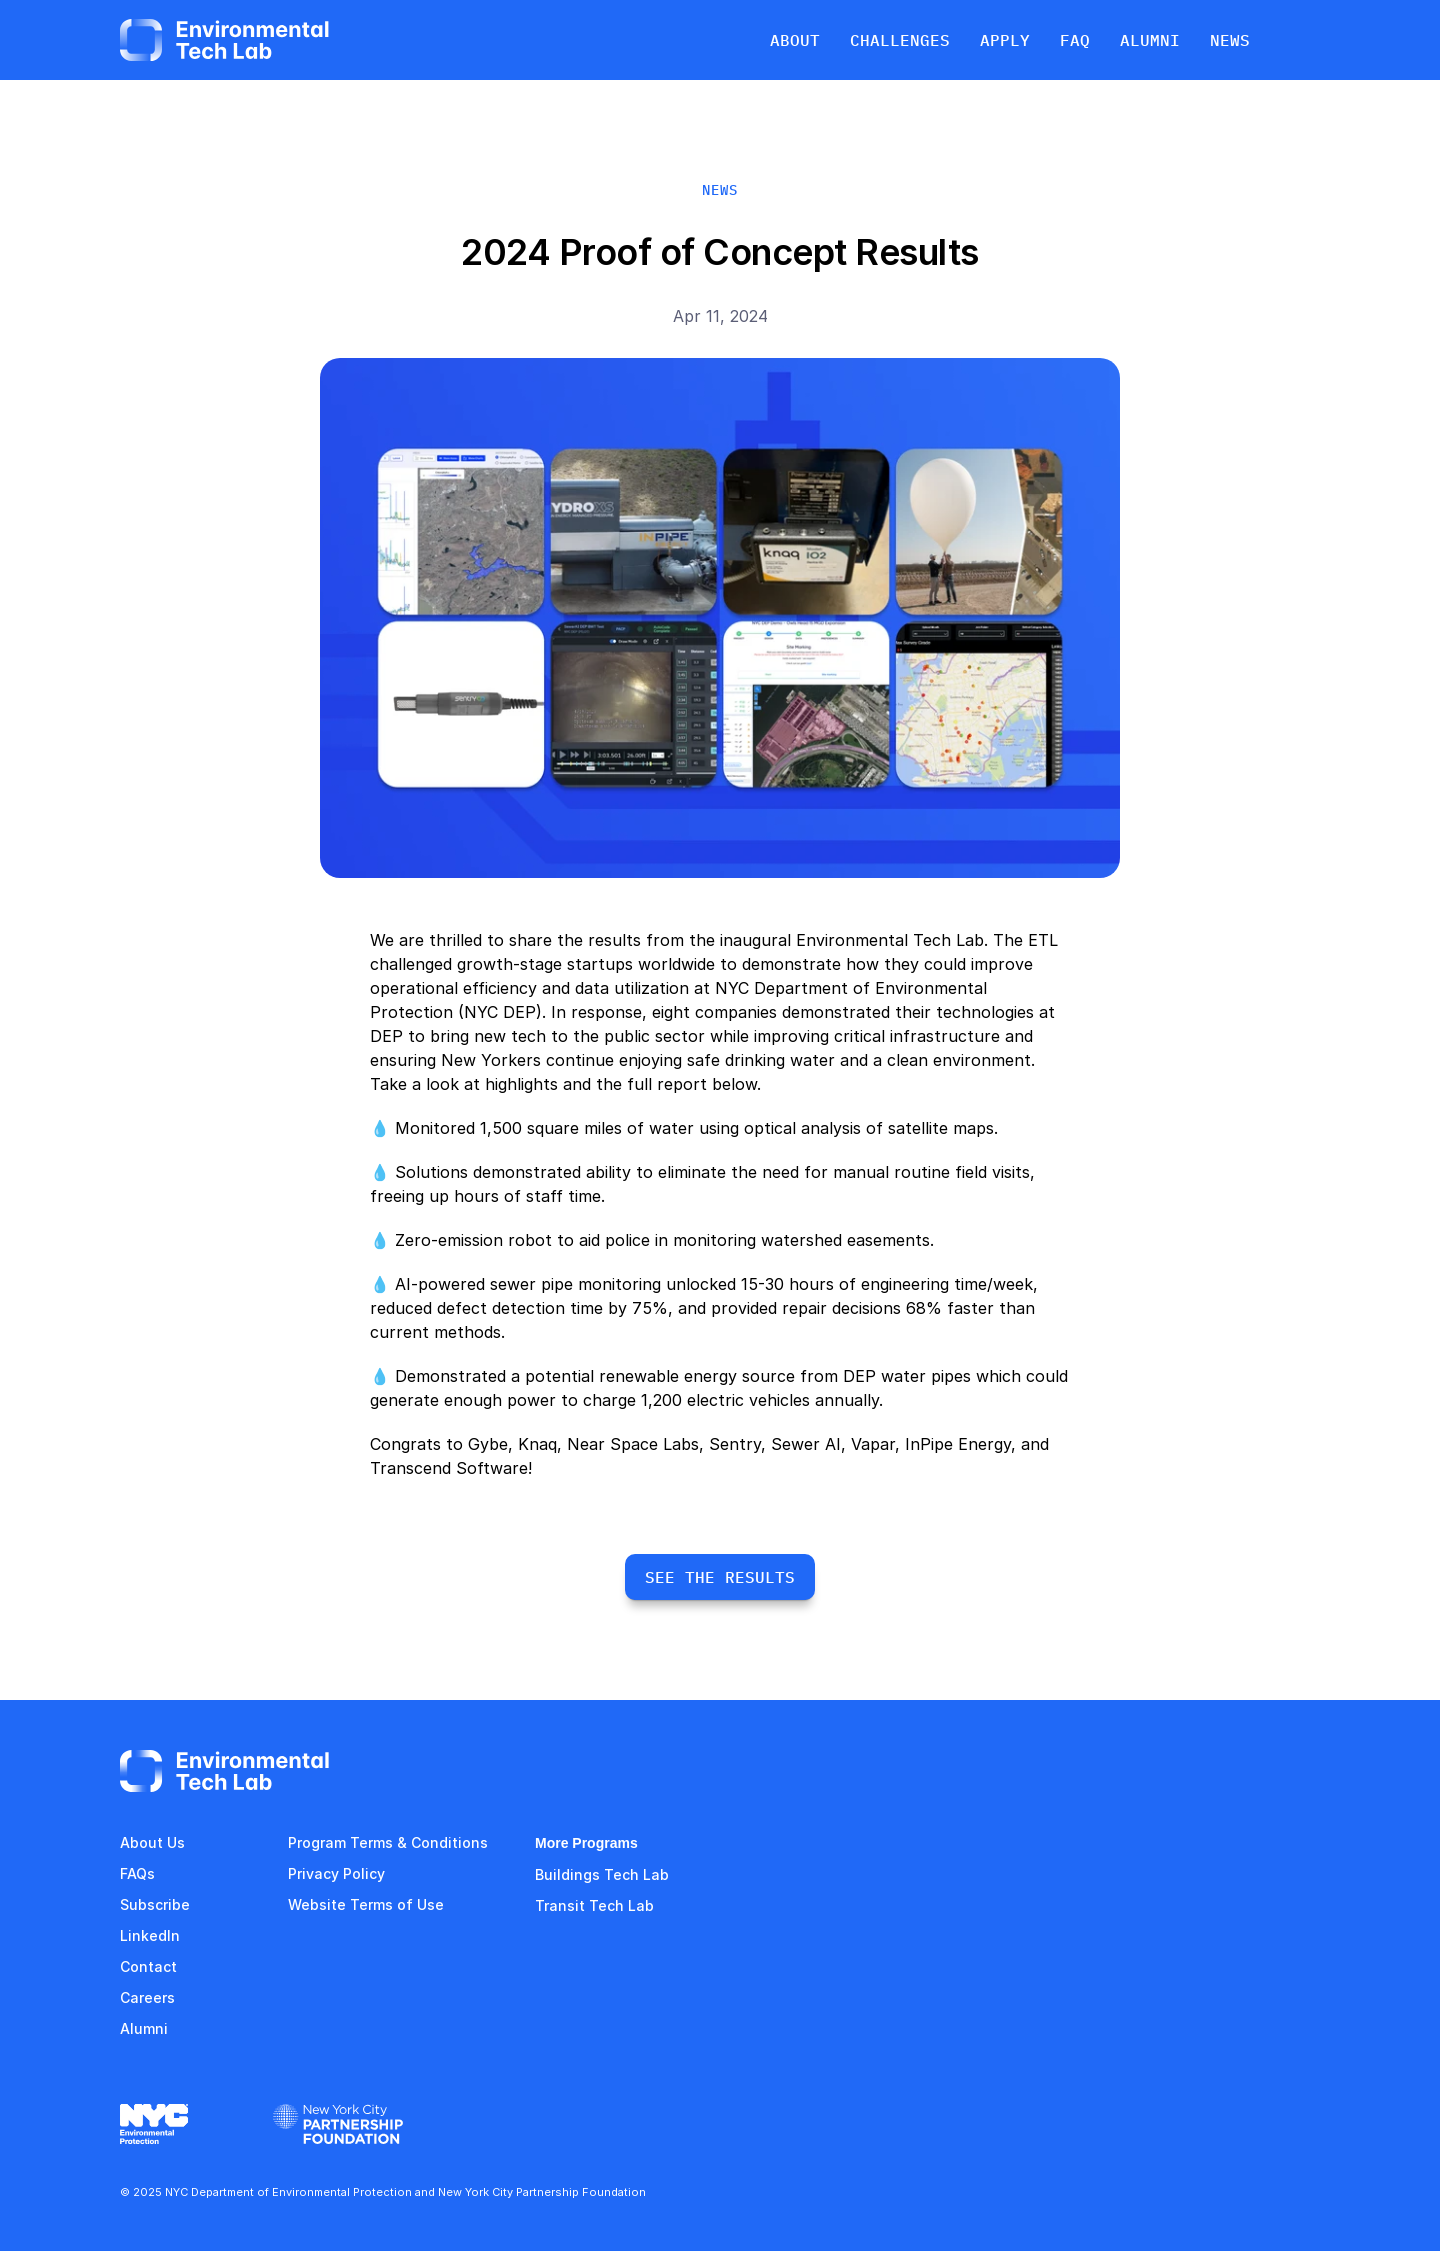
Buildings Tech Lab (602, 1874)
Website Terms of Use (366, 1904)
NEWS (1230, 40)
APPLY (1005, 40)
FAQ (133, 1873)
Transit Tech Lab (594, 1905)
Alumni (144, 2028)
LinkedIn (150, 1935)
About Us (152, 1842)
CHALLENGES (900, 40)
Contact (148, 1966)
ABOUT (795, 40)
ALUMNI (1150, 40)
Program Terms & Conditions (388, 1842)
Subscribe (155, 1904)
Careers (147, 1997)
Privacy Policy (336, 1873)
